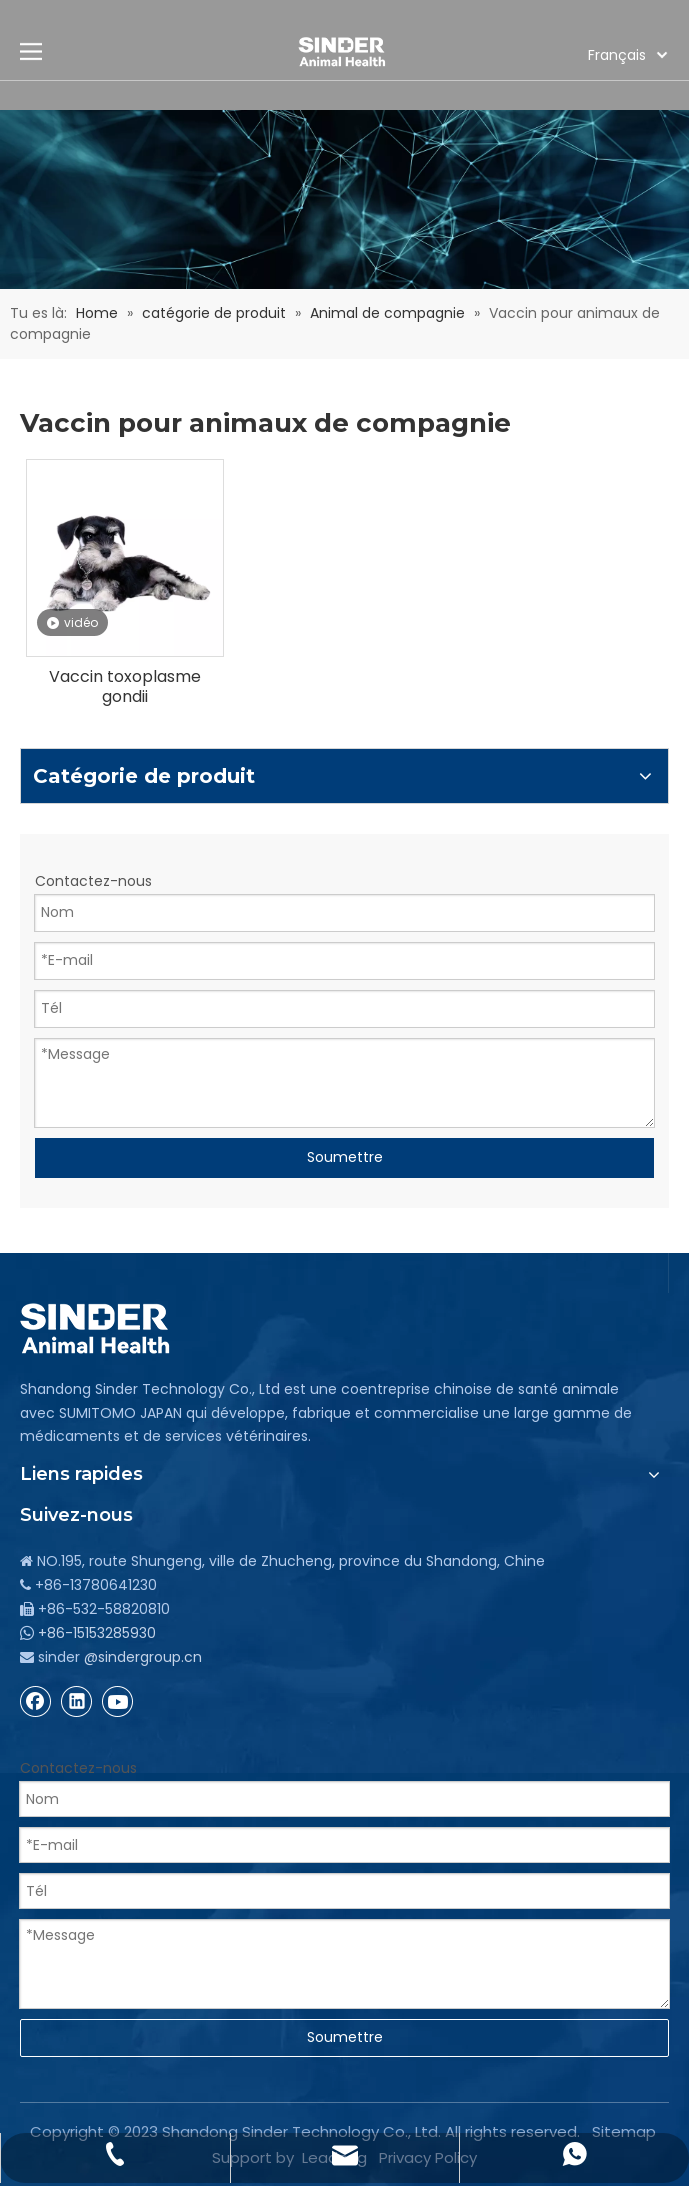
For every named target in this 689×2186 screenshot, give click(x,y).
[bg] (344, 199)
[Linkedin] (77, 1701)
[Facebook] (36, 1701)
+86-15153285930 (97, 1633)
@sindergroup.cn (143, 1657)
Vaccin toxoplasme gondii (125, 687)
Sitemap (624, 2131)
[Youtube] (118, 1701)
